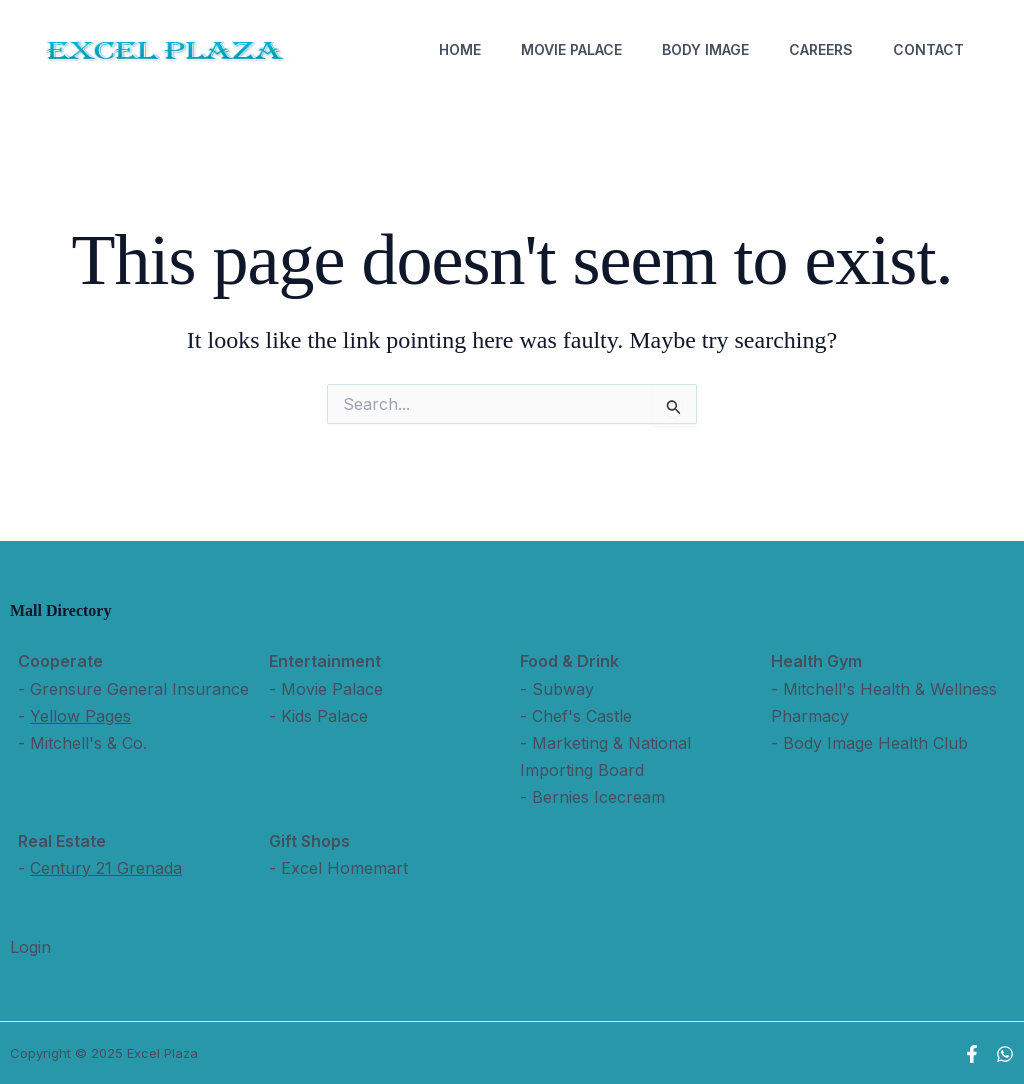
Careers (821, 49)
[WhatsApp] (1005, 1054)
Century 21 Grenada (106, 868)
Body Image (705, 49)
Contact (928, 49)
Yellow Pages (80, 716)
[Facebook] (972, 1054)
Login (30, 947)
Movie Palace (571, 49)
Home (460, 49)
